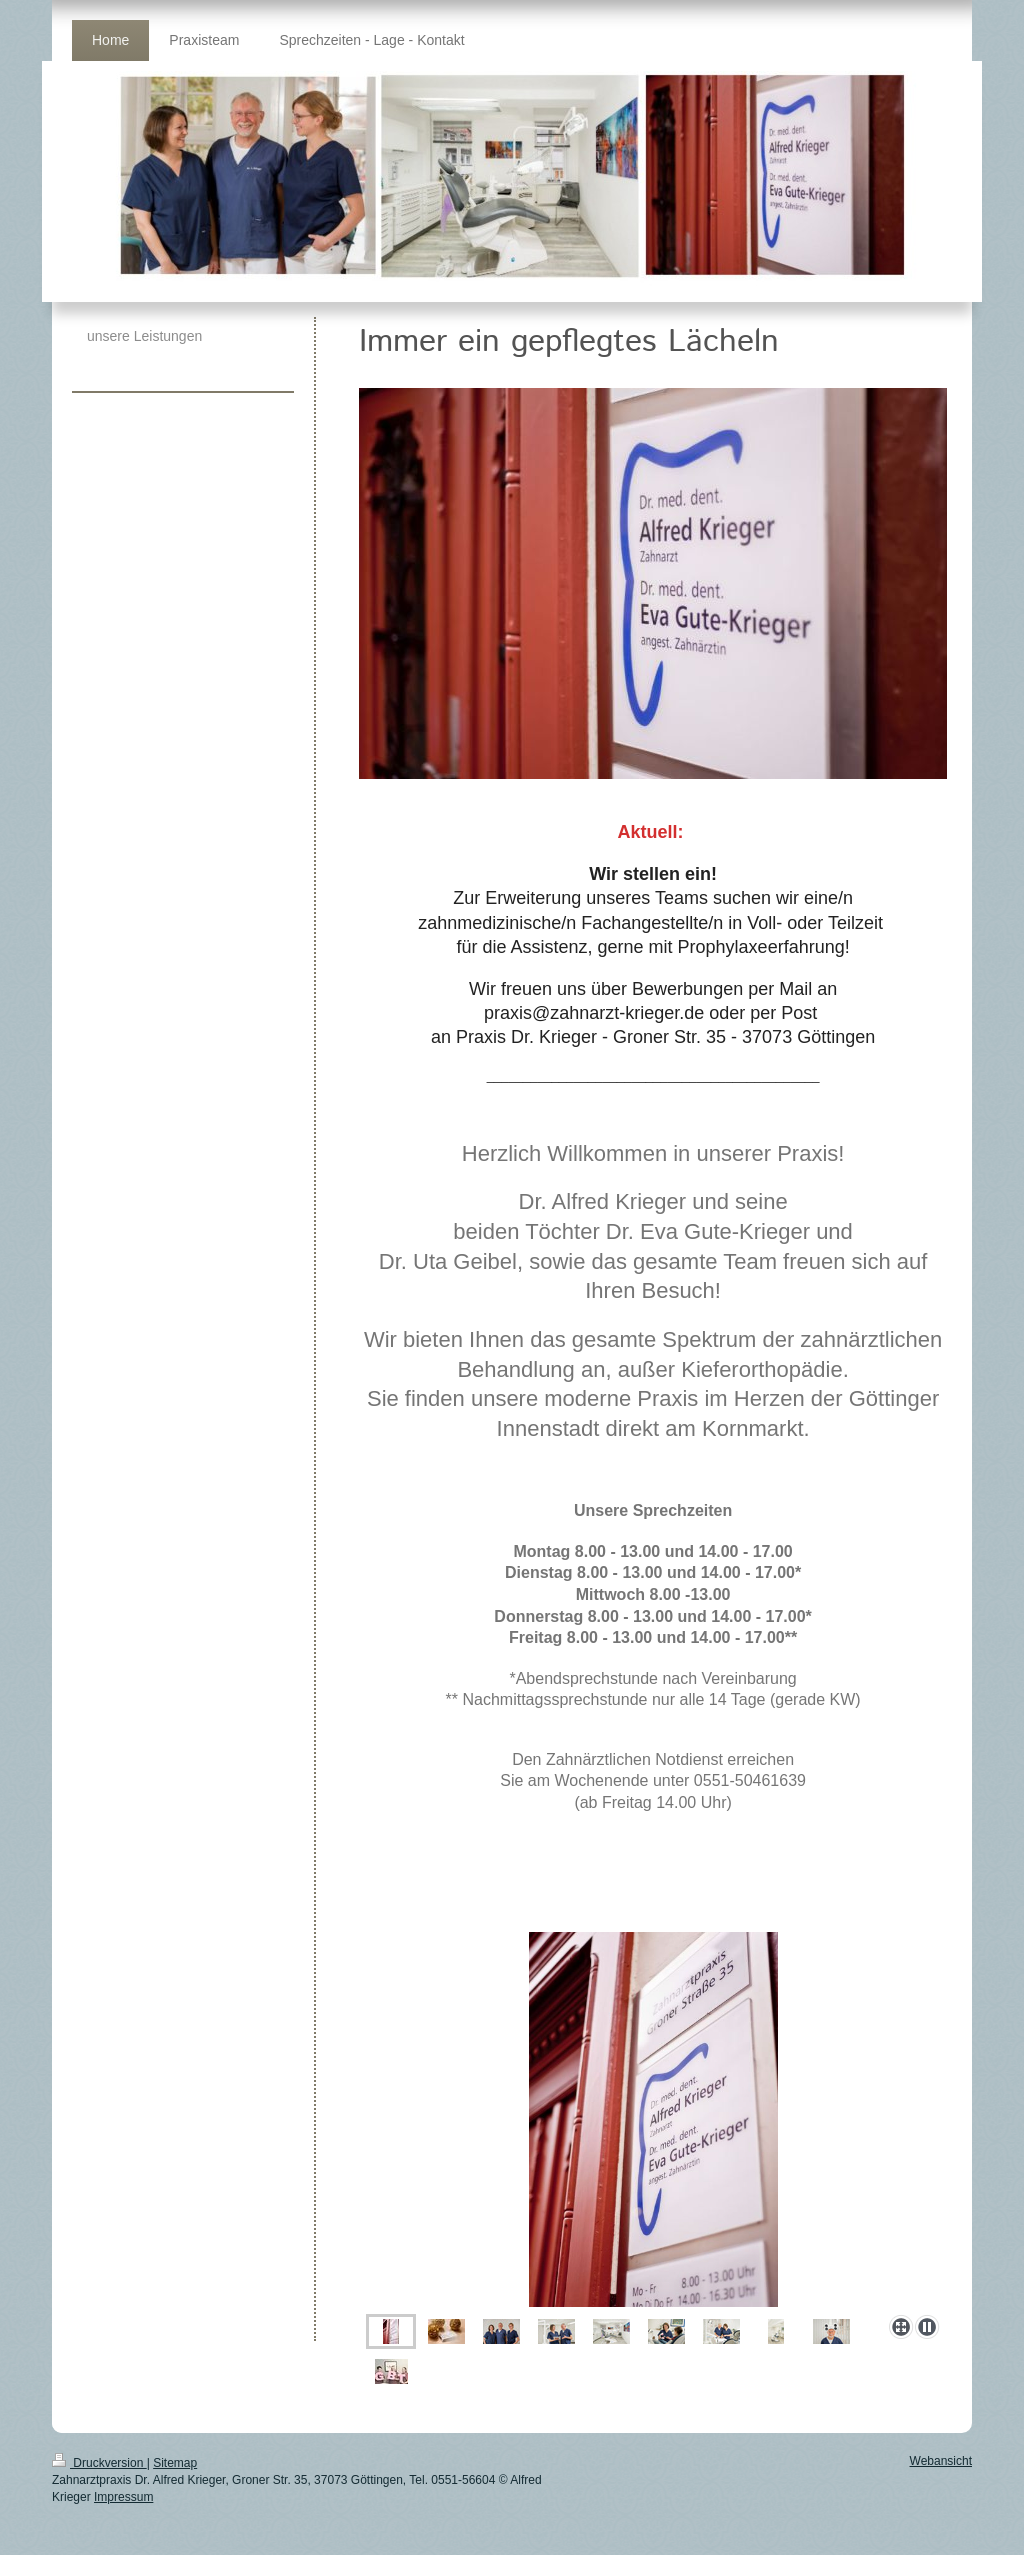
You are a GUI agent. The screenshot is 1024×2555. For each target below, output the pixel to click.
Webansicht (941, 2461)
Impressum (123, 2497)
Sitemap (175, 2463)
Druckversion (99, 2463)
